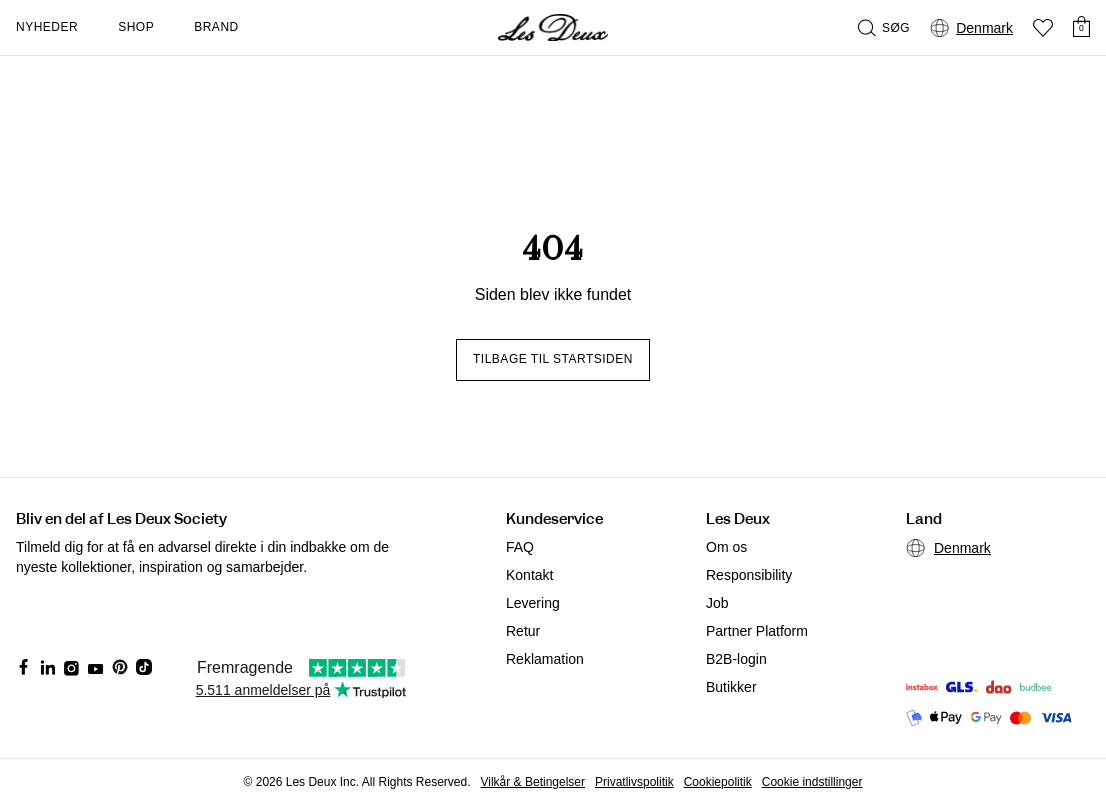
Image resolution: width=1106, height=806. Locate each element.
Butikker (731, 687)
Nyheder (47, 27)
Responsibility (749, 575)
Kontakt (529, 575)
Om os (726, 547)
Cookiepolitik (718, 782)
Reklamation (545, 659)
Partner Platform (757, 631)
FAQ (520, 547)
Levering (533, 603)
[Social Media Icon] (24, 667)
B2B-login (736, 659)
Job (717, 603)
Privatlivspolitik (634, 782)
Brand (216, 27)
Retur (523, 631)
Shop (136, 27)
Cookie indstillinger (812, 782)
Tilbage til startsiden (553, 359)
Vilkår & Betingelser (533, 782)
